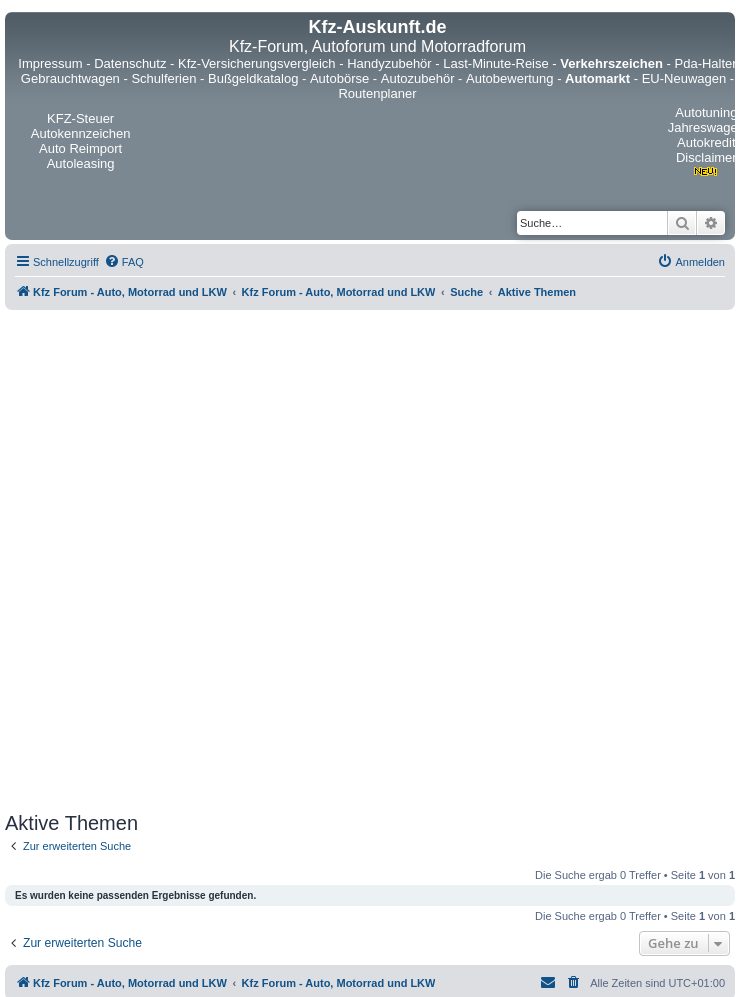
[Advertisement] (235, 561)
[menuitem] (124, 262)
